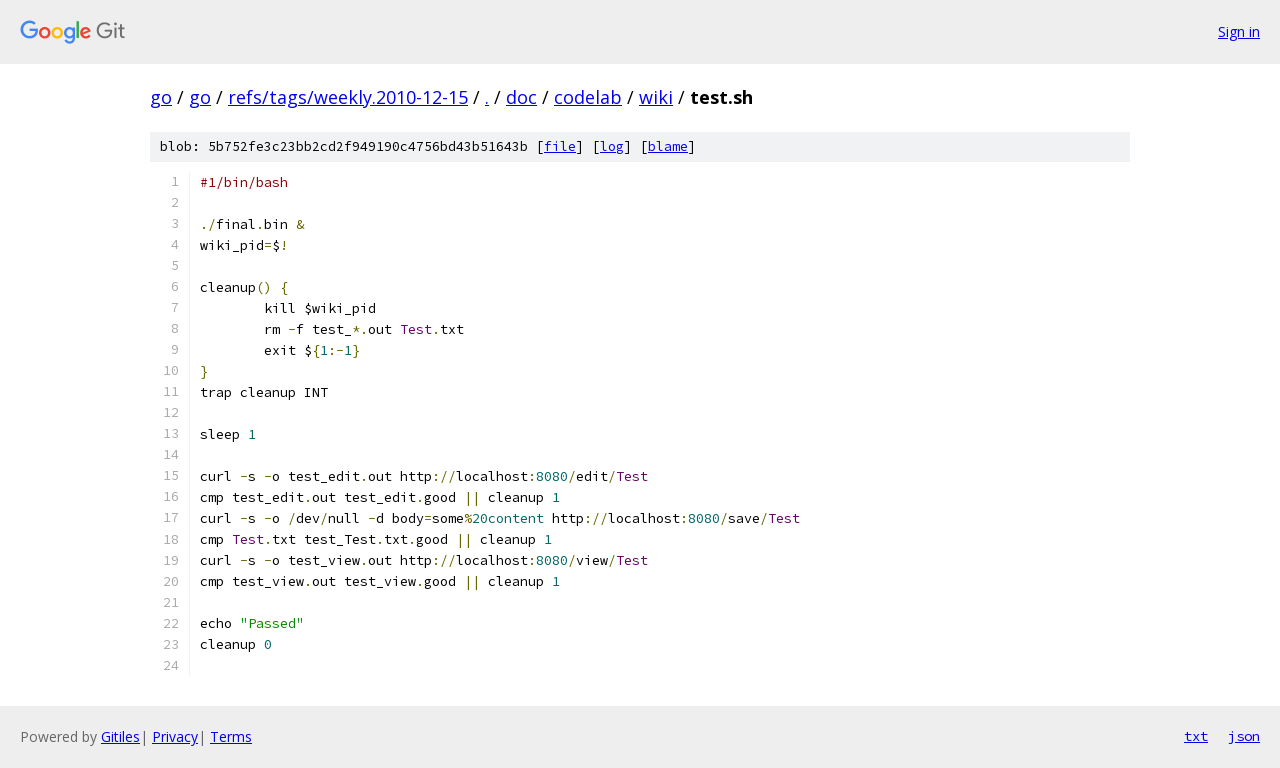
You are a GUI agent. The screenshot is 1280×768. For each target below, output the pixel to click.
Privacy (175, 736)
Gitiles (120, 736)
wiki (656, 97)
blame (668, 146)
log (612, 146)
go (161, 97)
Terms (231, 736)
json (1244, 736)
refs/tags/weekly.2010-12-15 (348, 97)
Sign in (1239, 31)
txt (1196, 736)
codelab (588, 97)
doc (521, 97)
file (560, 146)
